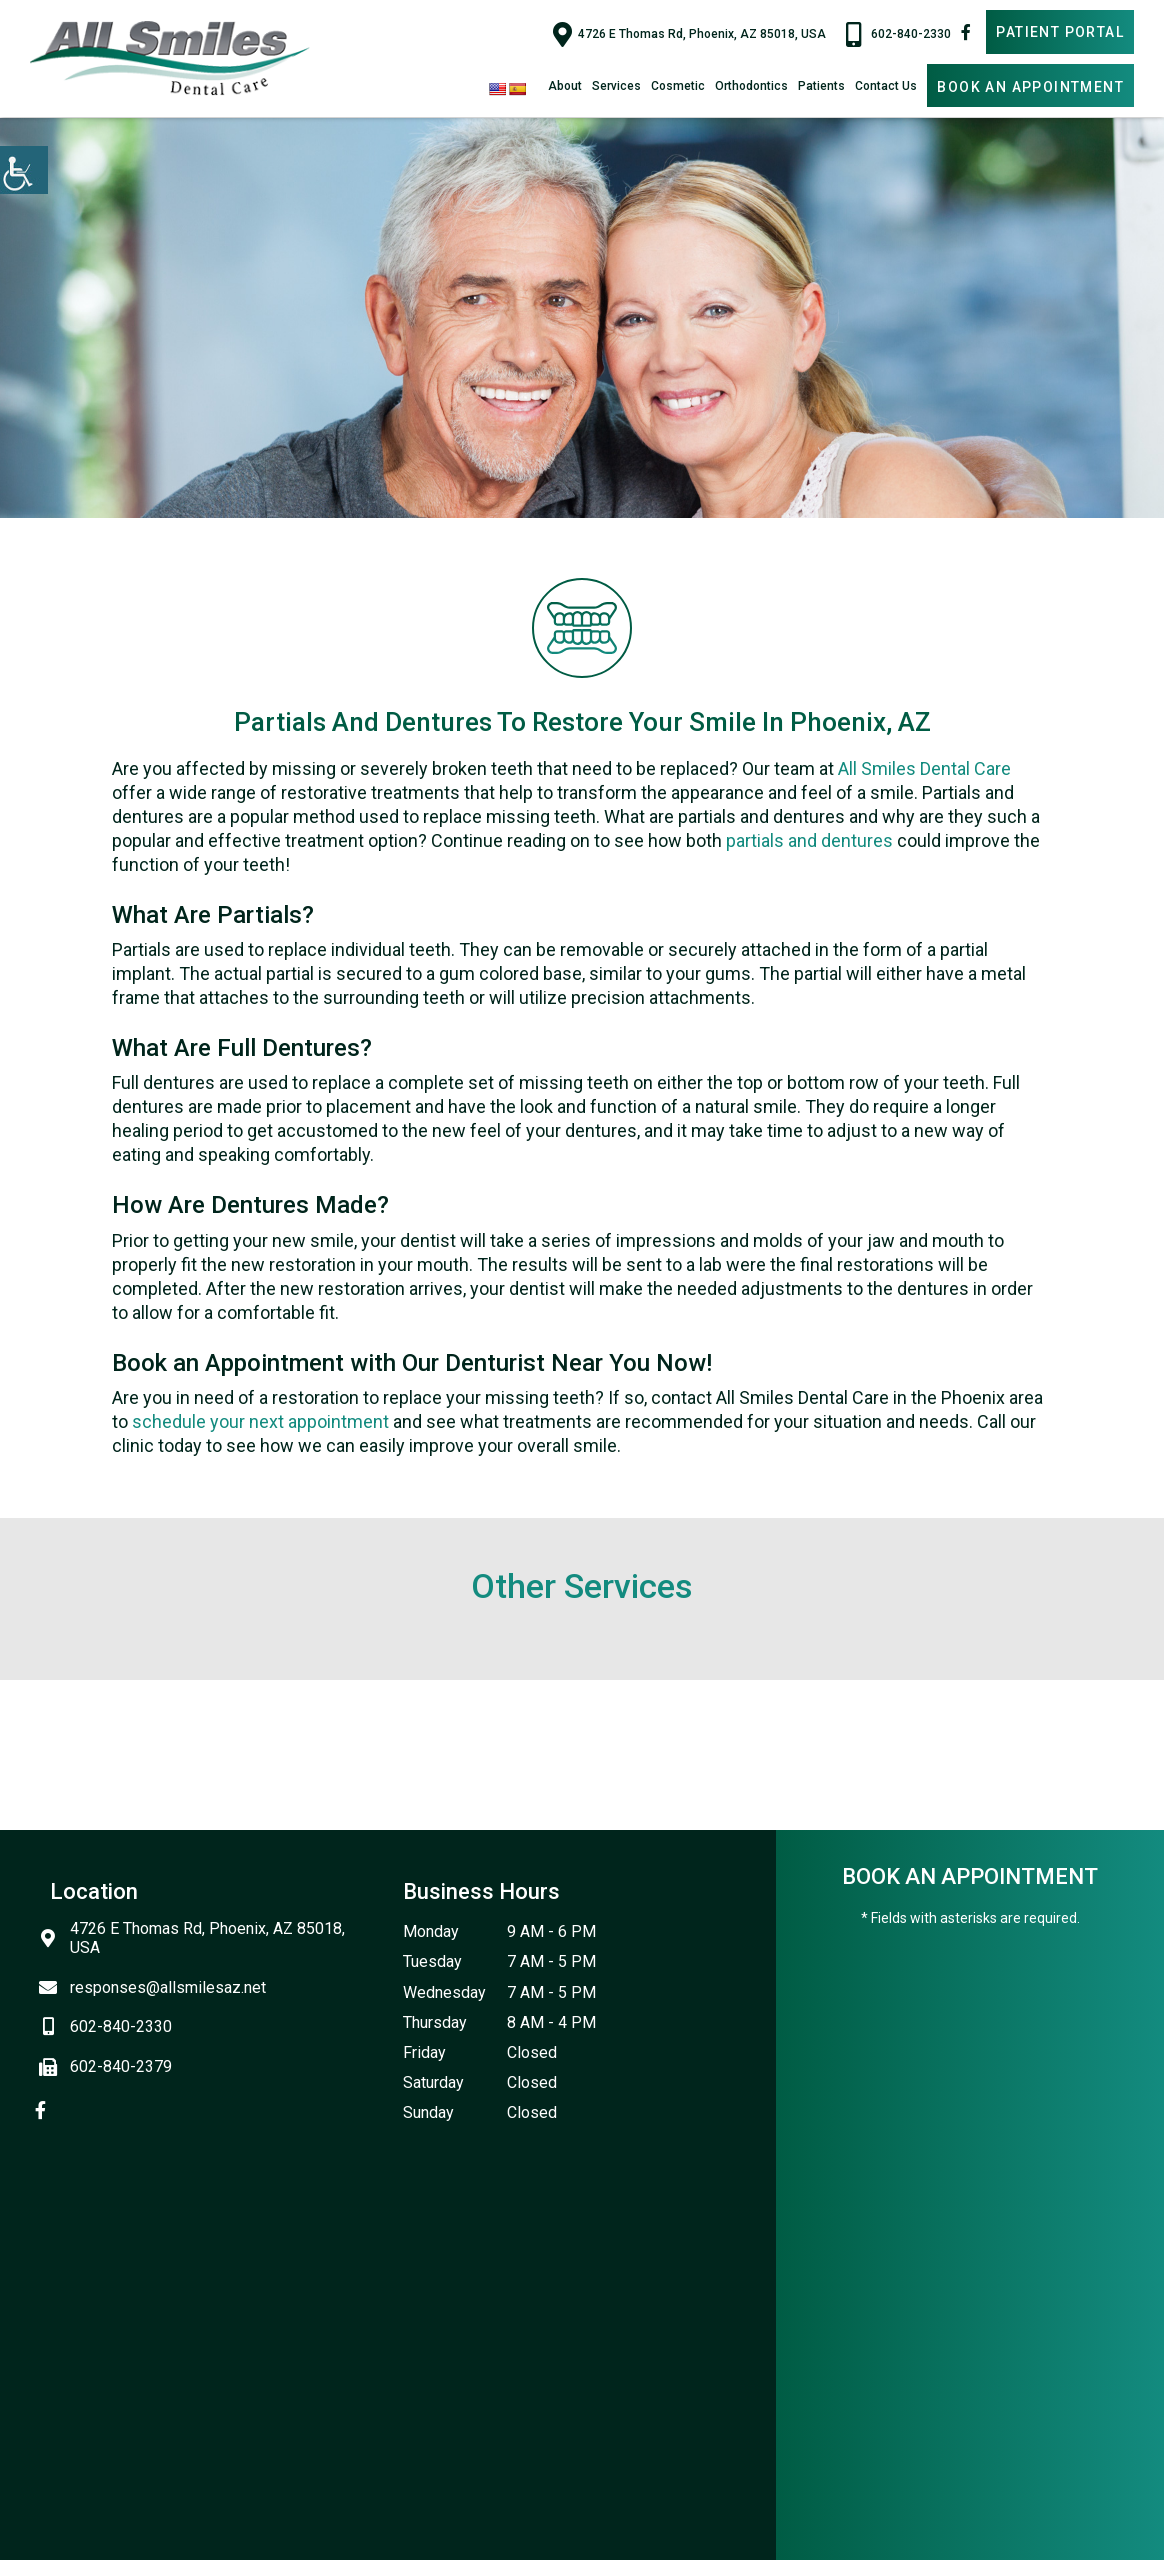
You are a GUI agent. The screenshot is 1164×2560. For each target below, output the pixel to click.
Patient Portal (1060, 32)
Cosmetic (678, 86)
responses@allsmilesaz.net (158, 1987)
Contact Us (886, 86)
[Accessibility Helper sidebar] (24, 170)
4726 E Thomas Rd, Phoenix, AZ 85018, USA (689, 34)
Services (616, 86)
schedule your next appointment (260, 1421)
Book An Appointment (1030, 87)
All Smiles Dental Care (924, 768)
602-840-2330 (898, 34)
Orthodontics (751, 86)
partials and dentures (809, 840)
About (565, 86)
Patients (821, 86)
